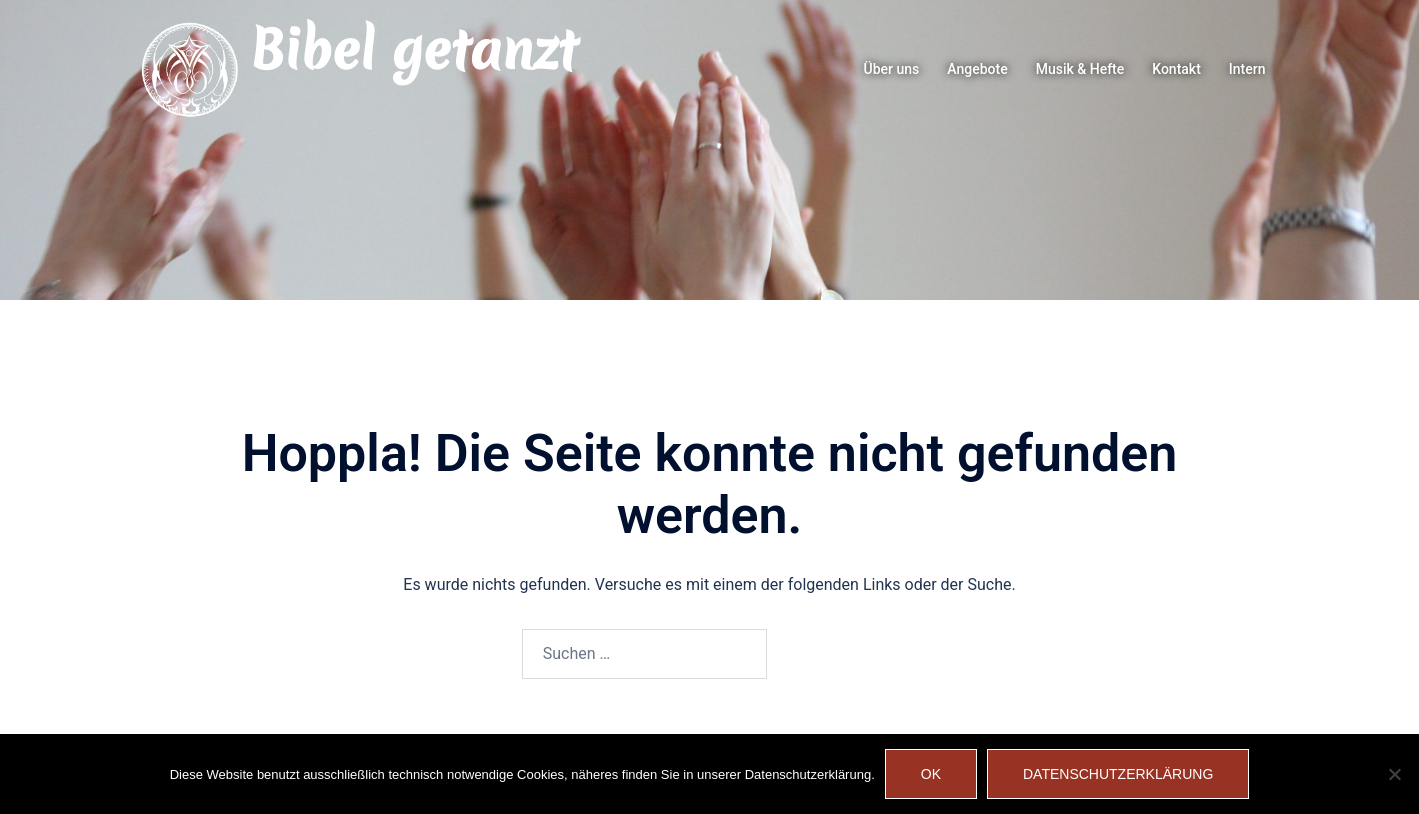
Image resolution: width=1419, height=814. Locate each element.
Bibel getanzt (413, 50)
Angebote (977, 69)
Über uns (892, 69)
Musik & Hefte (1080, 69)
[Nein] (1394, 774)
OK (931, 774)
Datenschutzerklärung (1118, 774)
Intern (1247, 69)
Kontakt (1176, 69)
